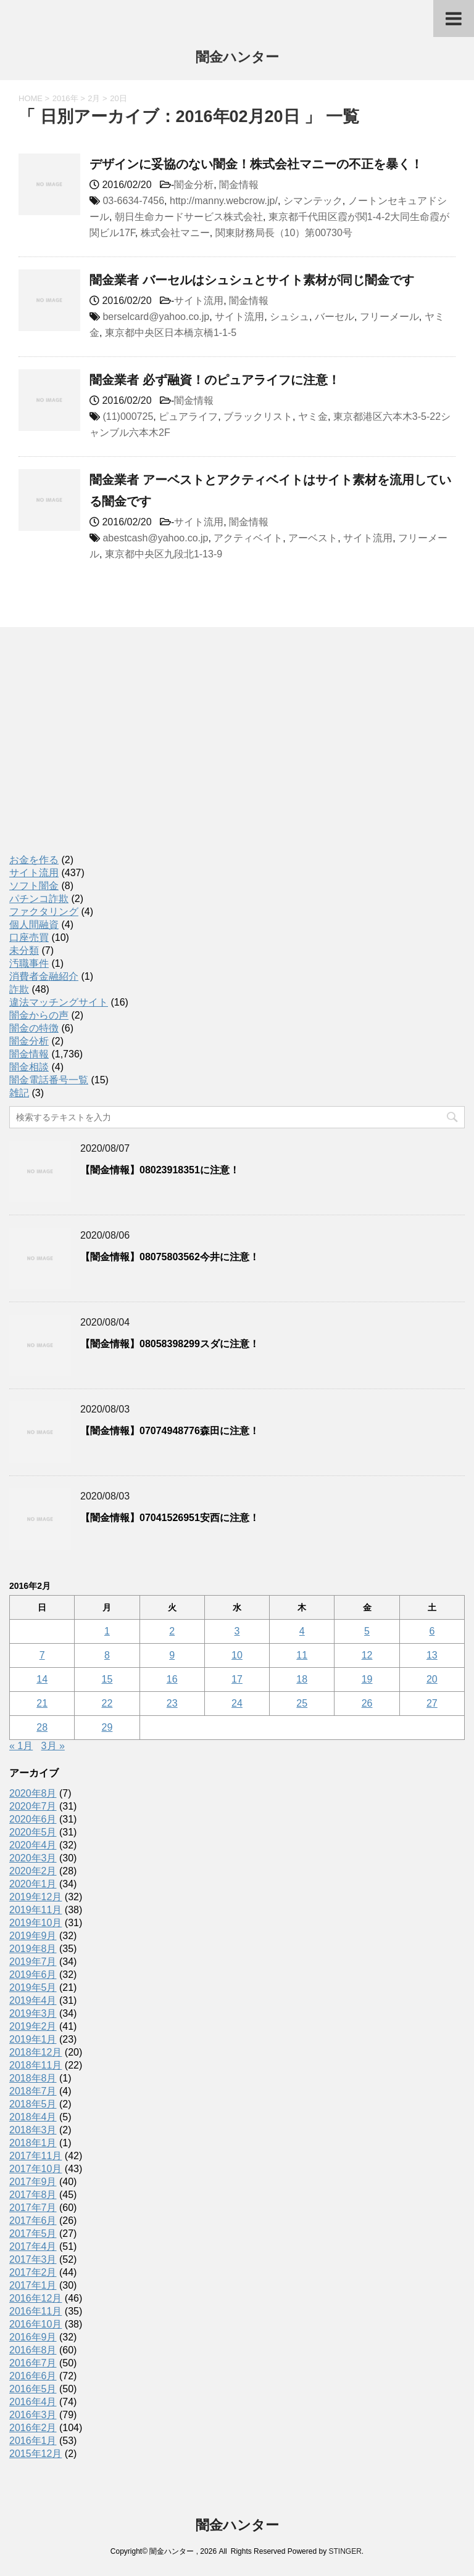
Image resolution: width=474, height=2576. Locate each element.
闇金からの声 (39, 1015)
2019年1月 (33, 2039)
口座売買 (29, 937)
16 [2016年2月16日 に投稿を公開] (172, 1679)
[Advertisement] (101, 753)
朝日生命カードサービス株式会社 (189, 216)
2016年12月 (35, 2298)
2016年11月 (35, 2311)
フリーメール (389, 316)
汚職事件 (29, 963)
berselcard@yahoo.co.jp (155, 316)
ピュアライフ (188, 416)
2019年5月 (33, 1987)
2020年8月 (33, 1793)
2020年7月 (33, 1806)
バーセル (334, 316)
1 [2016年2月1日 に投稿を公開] (107, 1631)
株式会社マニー (175, 233)
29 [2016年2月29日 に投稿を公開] (107, 1727)
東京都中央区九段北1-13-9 (163, 554)
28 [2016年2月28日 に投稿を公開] (42, 1727)
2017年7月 (33, 2207)
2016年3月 (33, 2415)
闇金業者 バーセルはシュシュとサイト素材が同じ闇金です (251, 280)
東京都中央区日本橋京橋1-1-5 (170, 332)
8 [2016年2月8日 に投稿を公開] (107, 1655)
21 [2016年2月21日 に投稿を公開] (42, 1703)
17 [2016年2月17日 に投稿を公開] (237, 1679)
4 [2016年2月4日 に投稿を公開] (302, 1631)
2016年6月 (33, 2376)
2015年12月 (35, 2453)
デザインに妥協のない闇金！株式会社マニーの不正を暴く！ (256, 164)
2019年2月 (33, 2026)
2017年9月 (33, 2181)
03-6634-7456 (133, 200)
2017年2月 (33, 2272)
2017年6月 (33, 2220)
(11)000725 (127, 416)
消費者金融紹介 (43, 976)
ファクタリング (43, 911)
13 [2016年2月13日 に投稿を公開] (432, 1655)
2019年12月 (35, 1897)
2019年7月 (33, 1961)
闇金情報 (239, 184)
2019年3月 (33, 2013)
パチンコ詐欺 (39, 898)
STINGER (344, 2551)
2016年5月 (33, 2389)
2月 (94, 98)
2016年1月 (33, 2440)
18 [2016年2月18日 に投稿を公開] (301, 1679)
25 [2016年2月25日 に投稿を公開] (301, 1703)
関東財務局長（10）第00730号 (283, 233)
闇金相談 (29, 1067)
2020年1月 (33, 1884)
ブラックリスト (258, 416)
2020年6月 (33, 1819)
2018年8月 (33, 2078)
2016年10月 (35, 2324)
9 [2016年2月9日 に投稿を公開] (172, 1655)
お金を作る (34, 860)
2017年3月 (33, 2259)
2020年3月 (33, 1858)
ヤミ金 (313, 416)
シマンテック (313, 200)
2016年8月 (33, 2350)
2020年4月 (33, 1845)
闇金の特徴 (34, 1028)
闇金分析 (194, 184)
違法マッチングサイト (58, 1002)
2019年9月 (33, 1935)
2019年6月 (33, 1974)
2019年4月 (33, 2000)
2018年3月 (33, 2130)
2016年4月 (33, 2402)
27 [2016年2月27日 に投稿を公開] (432, 1703)
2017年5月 (33, 2233)
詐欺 (19, 989)
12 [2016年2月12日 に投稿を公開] (367, 1655)
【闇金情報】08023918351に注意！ (159, 1170)
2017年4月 (33, 2246)
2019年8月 (33, 1948)
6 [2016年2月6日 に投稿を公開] (431, 1631)
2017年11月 (35, 2156)
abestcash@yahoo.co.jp (155, 538)
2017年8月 (33, 2194)
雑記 (19, 1093)
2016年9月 (33, 2337)
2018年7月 (33, 2091)
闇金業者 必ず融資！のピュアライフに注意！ (214, 380)
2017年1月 (33, 2285)
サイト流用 (198, 300)
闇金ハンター (237, 58)
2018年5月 (33, 2104)
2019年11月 (35, 1910)
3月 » (53, 1746)
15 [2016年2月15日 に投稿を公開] (107, 1679)
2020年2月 (33, 1871)
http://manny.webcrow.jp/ (224, 200)
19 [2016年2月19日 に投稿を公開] (367, 1679)
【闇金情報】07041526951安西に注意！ (169, 1517)
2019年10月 (35, 1923)
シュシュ (289, 316)
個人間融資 (34, 924)
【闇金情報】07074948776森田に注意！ (169, 1430)
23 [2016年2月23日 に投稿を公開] (172, 1703)
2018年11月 (35, 2065)
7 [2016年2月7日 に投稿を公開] (42, 1655)
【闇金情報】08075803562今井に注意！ (169, 1257)
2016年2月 (33, 2427)
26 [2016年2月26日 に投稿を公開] (367, 1703)
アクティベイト (248, 538)
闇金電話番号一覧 (48, 1080)
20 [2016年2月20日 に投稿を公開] (432, 1679)
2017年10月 (35, 2169)
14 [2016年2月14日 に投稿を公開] (42, 1679)
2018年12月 (35, 2052)
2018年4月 (33, 2117)
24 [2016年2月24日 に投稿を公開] (237, 1703)
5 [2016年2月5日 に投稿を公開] (367, 1631)
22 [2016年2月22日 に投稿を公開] (107, 1703)
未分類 (24, 950)
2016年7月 (33, 2363)
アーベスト (313, 538)
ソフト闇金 (34, 885)
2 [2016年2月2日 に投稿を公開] (172, 1631)
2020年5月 (33, 1832)
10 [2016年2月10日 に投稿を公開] (237, 1655)
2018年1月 (33, 2143)
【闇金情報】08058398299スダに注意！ (169, 1344)
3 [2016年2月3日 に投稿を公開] (237, 1631)
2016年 (65, 98)
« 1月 (21, 1746)
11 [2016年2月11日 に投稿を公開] (301, 1655)
